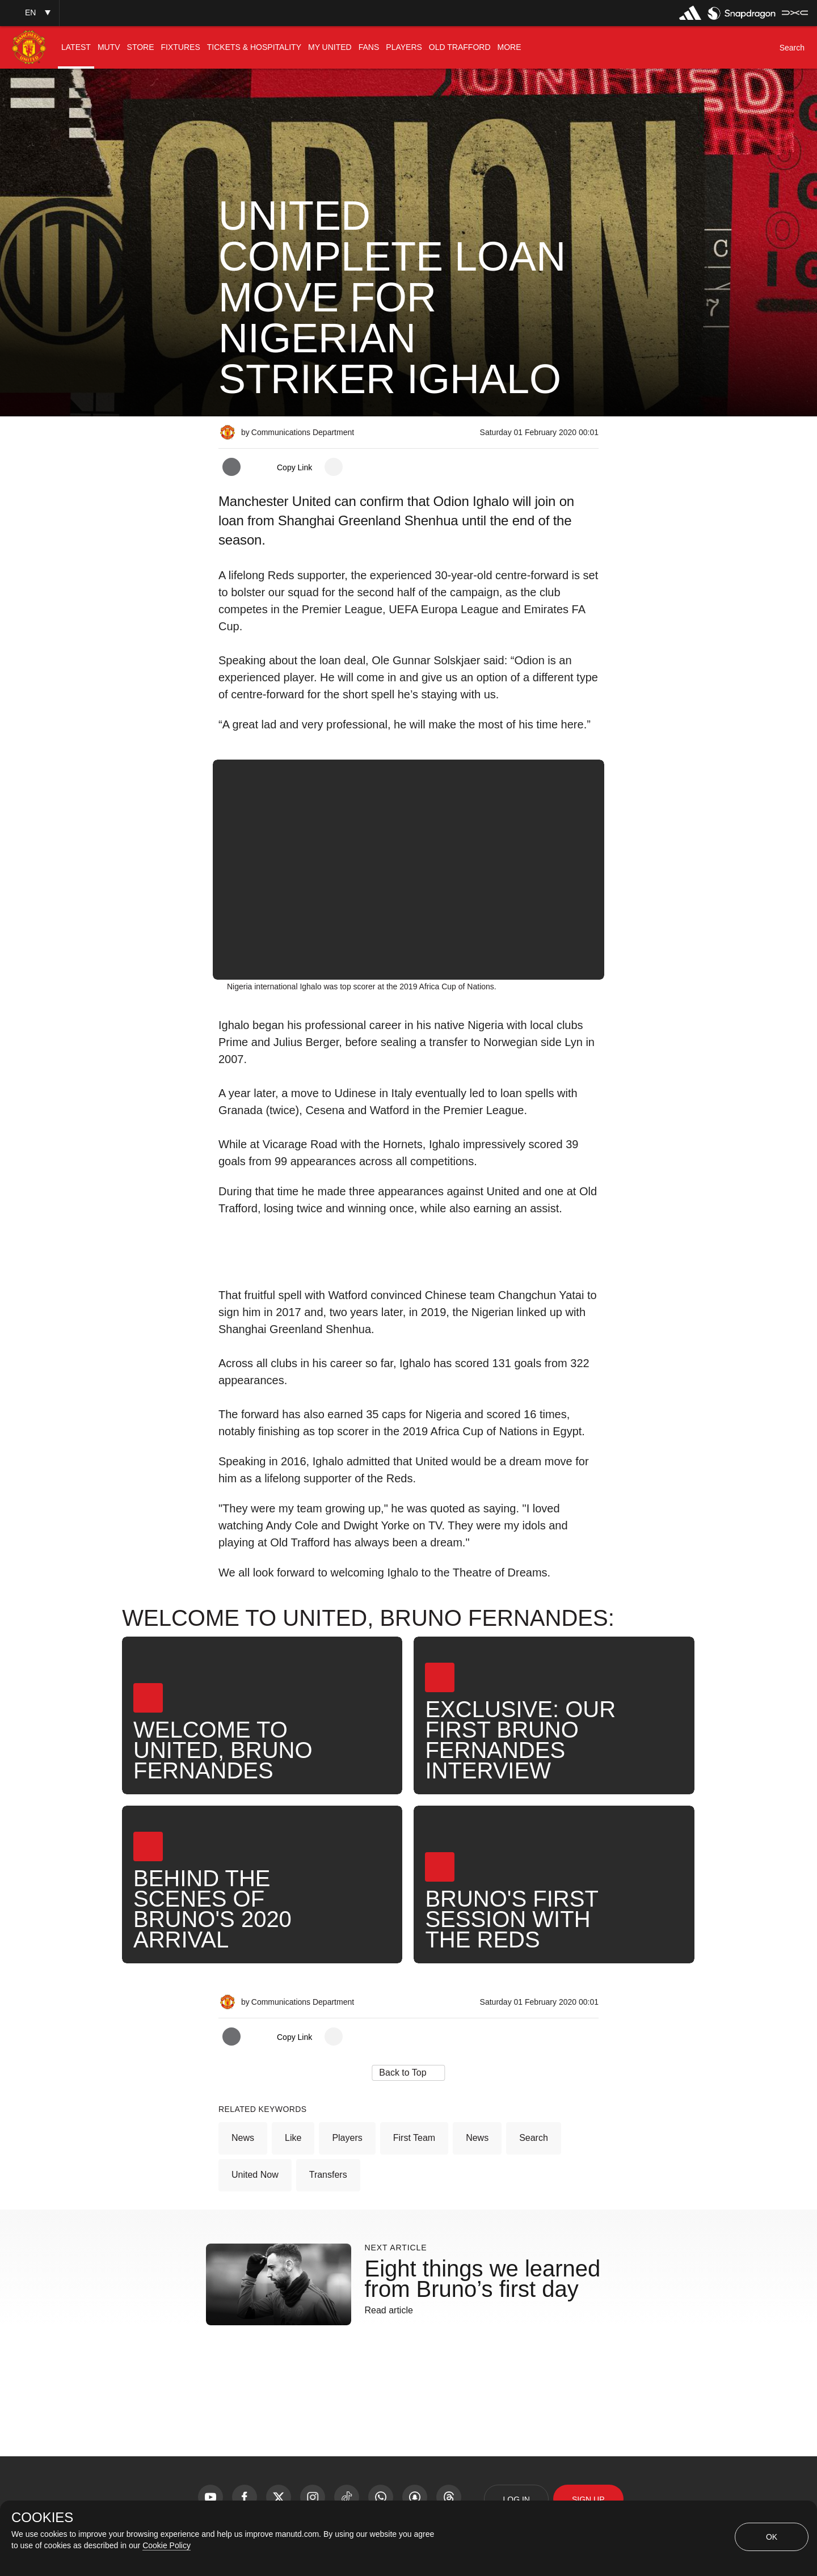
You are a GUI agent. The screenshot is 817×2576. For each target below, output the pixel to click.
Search (533, 2138)
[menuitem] (76, 47)
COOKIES (42, 2517)
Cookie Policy (166, 2545)
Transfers (328, 2174)
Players (347, 2138)
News (242, 2138)
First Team (414, 2138)
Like (293, 2138)
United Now (255, 2174)
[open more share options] (334, 467)
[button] (29, 13)
